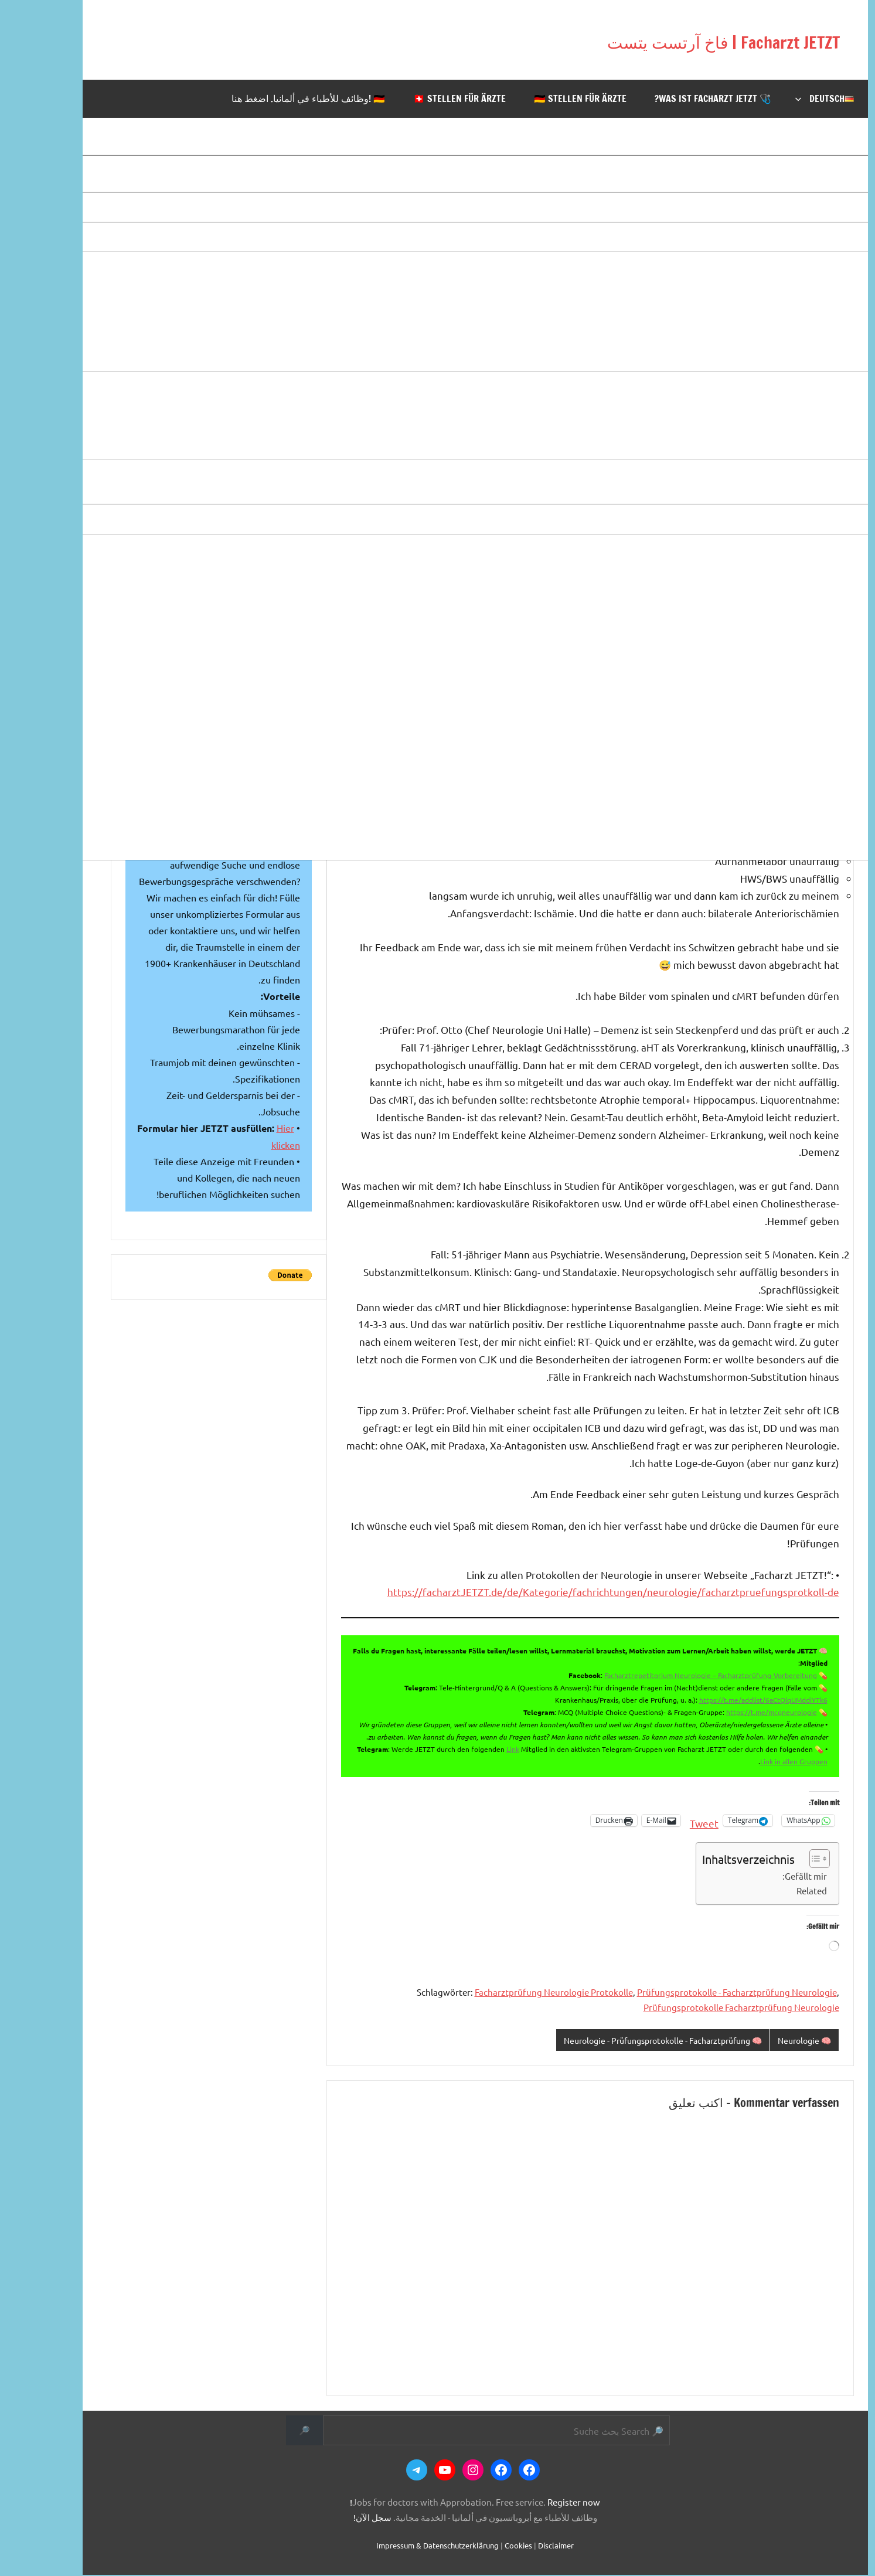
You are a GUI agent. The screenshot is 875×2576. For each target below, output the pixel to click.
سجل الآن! (335, 2518)
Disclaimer (518, 2546)
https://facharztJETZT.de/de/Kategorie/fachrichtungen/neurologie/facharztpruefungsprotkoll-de (576, 1591)
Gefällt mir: (767, 1875)
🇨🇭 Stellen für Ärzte (422, 98)
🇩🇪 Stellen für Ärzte (542, 98)
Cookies (481, 2546)
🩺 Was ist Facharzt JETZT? (675, 98)
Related (774, 1890)
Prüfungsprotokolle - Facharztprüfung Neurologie (699, 1991)
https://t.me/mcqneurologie (734, 1712)
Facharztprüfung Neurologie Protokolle (516, 1991)
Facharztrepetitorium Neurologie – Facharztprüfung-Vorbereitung (673, 1675)
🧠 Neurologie (765, 2040)
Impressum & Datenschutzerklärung (400, 2546)
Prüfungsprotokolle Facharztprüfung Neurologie (704, 2007)
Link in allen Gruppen (756, 1761)
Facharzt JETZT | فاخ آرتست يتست (637, 39)
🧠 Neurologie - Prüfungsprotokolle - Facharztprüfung (611, 2040)
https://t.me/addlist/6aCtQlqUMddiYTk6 (726, 1699)
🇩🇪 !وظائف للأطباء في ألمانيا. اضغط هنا (271, 98)
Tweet (666, 1821)
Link (475, 1749)
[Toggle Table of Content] (776, 1859)
